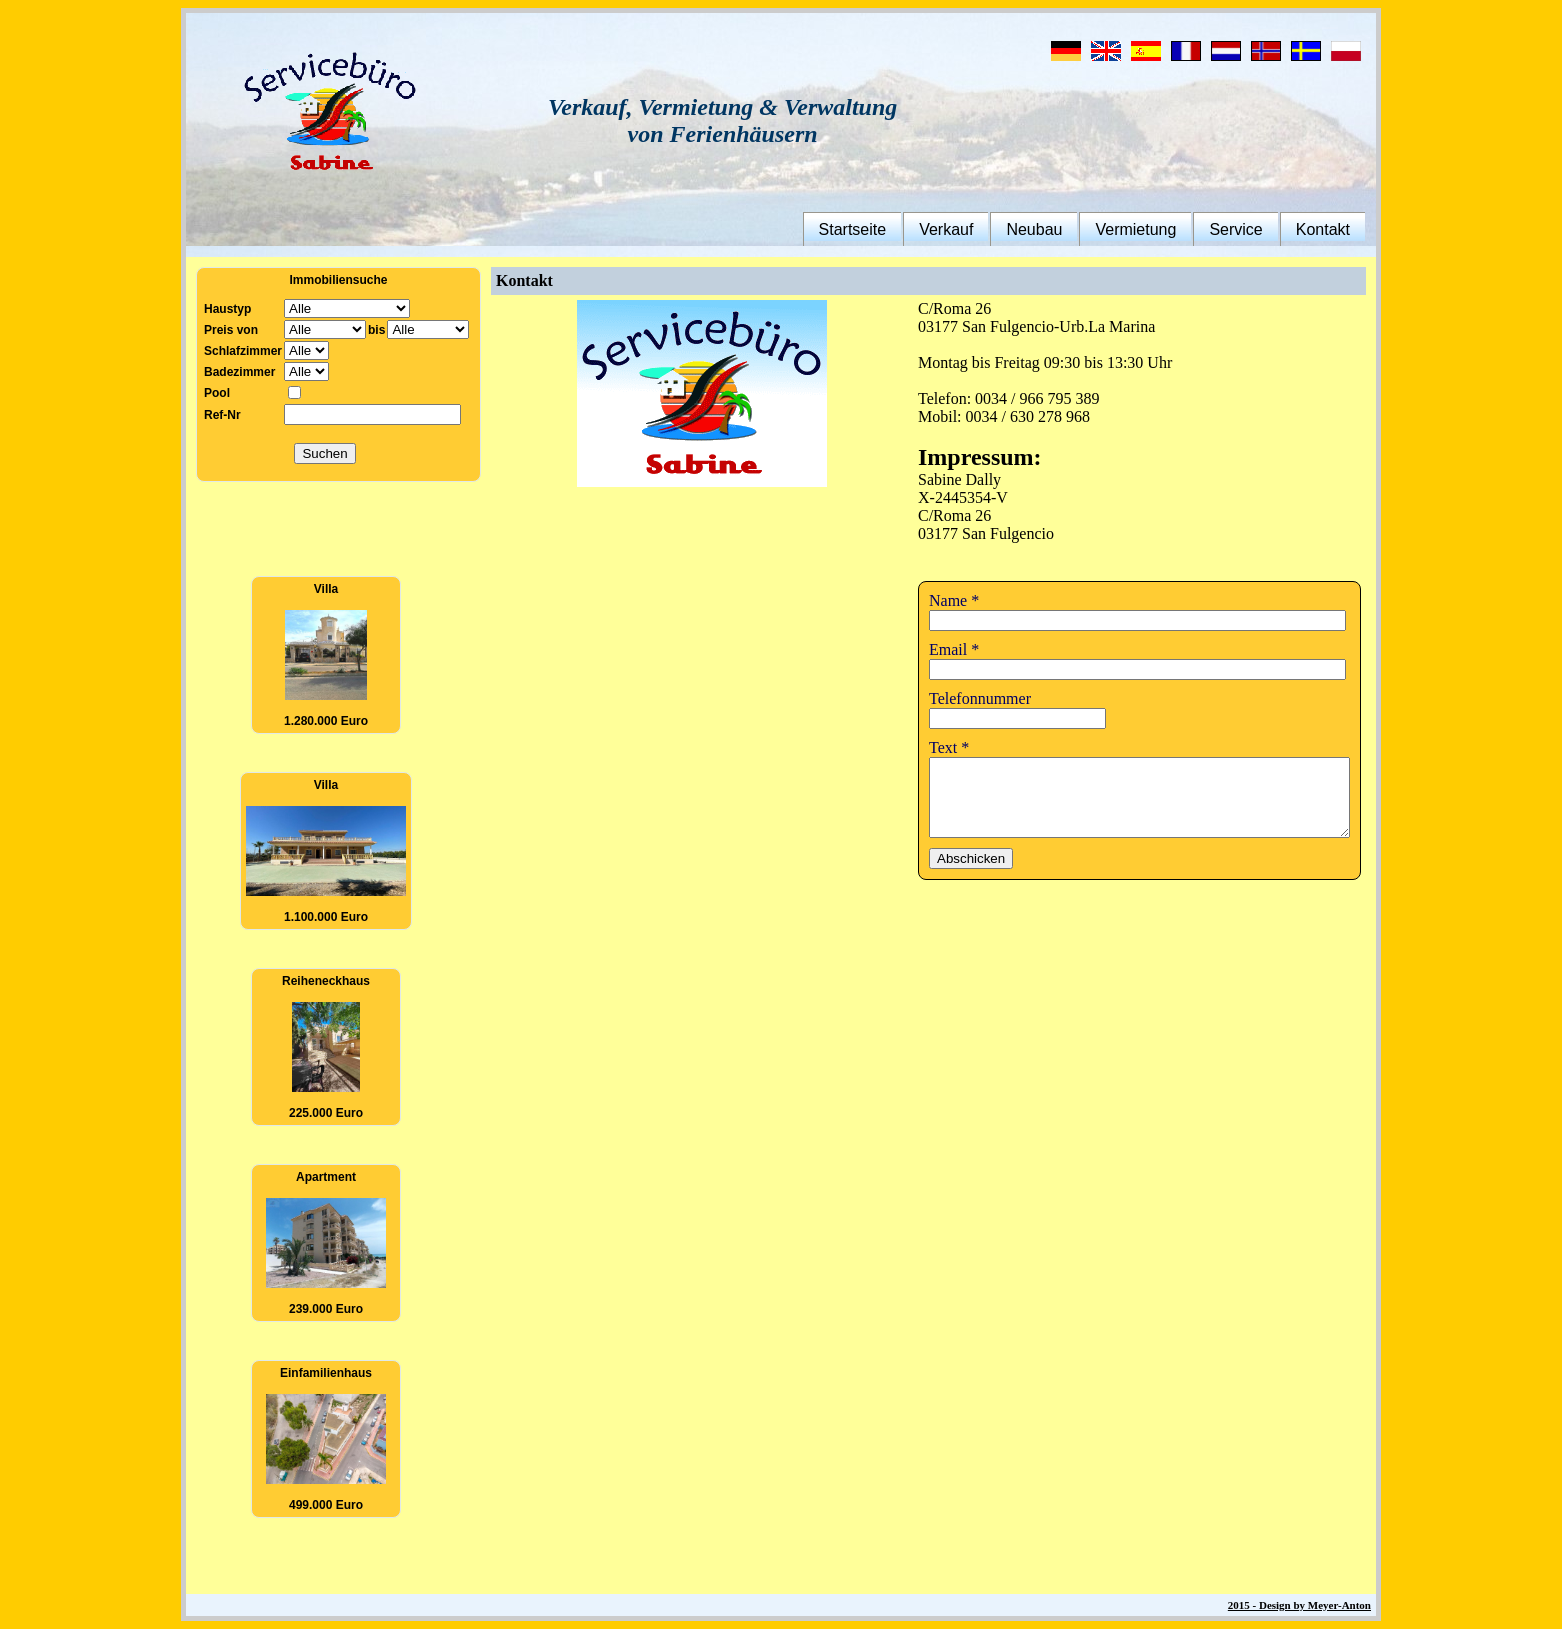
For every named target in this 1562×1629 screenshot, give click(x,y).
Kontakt (1340, 229)
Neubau (1052, 229)
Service (1253, 229)
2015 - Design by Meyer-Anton (1316, 1605)
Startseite (870, 229)
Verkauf (963, 229)
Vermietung (1153, 229)
